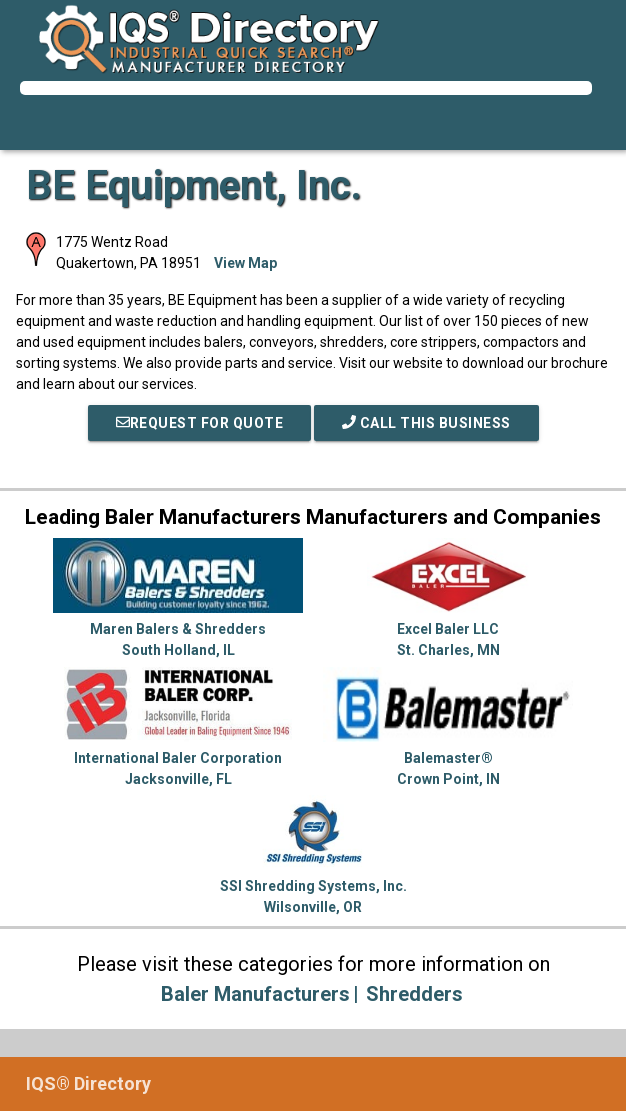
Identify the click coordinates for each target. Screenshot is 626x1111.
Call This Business (426, 423)
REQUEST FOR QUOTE (200, 423)
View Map (245, 263)
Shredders (414, 994)
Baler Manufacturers (255, 994)
